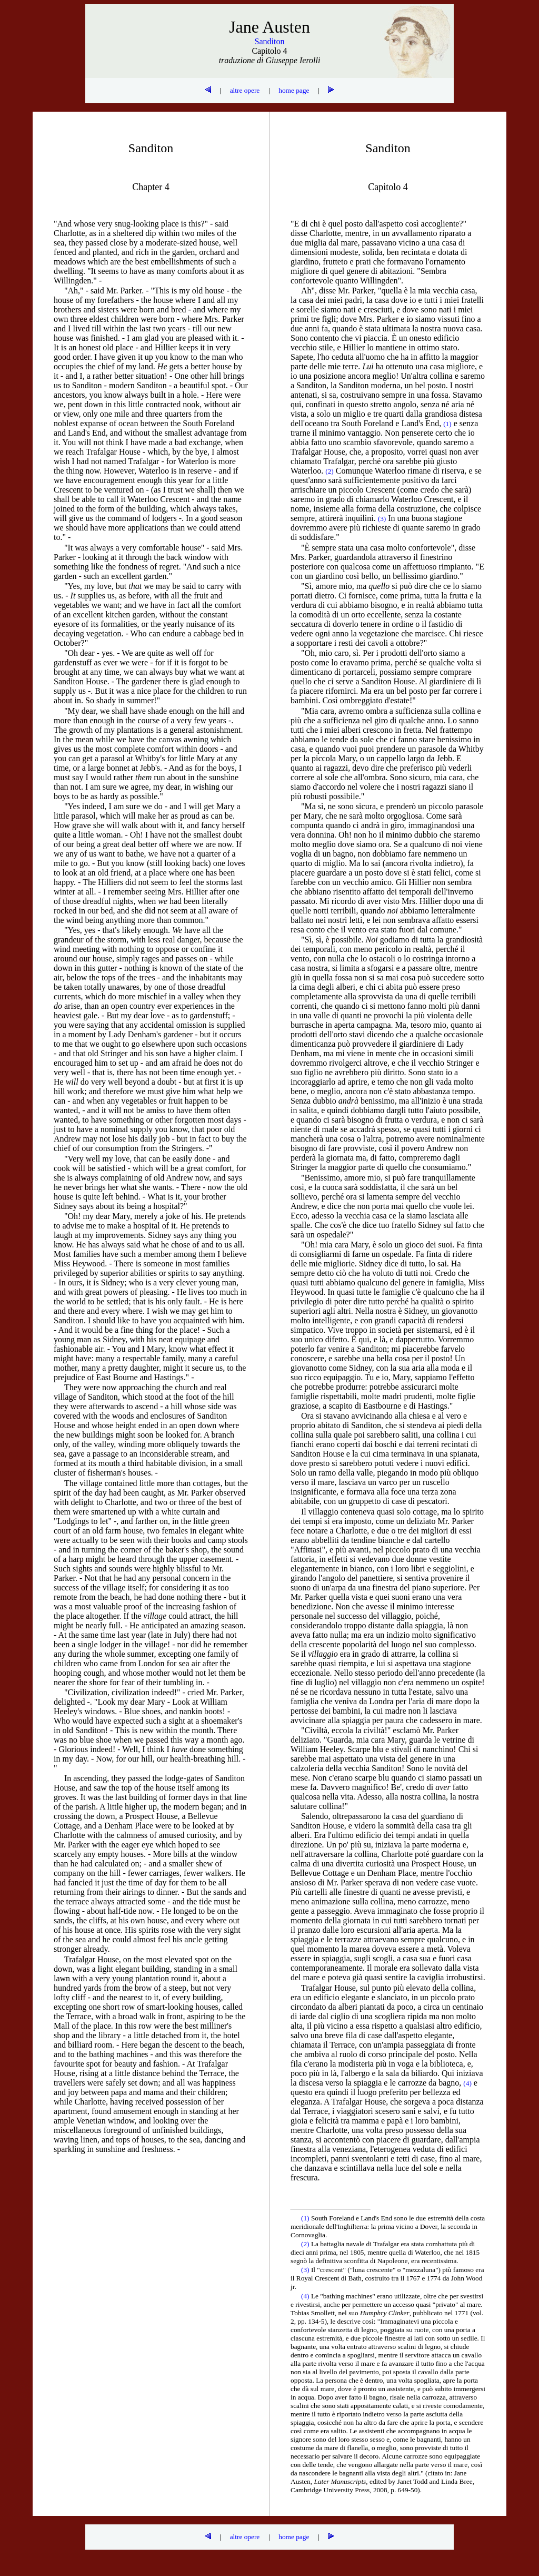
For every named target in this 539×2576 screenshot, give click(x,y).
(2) (306, 2244)
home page (293, 90)
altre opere (245, 90)
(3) (306, 2270)
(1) (306, 2218)
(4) (306, 2296)
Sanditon (270, 41)
